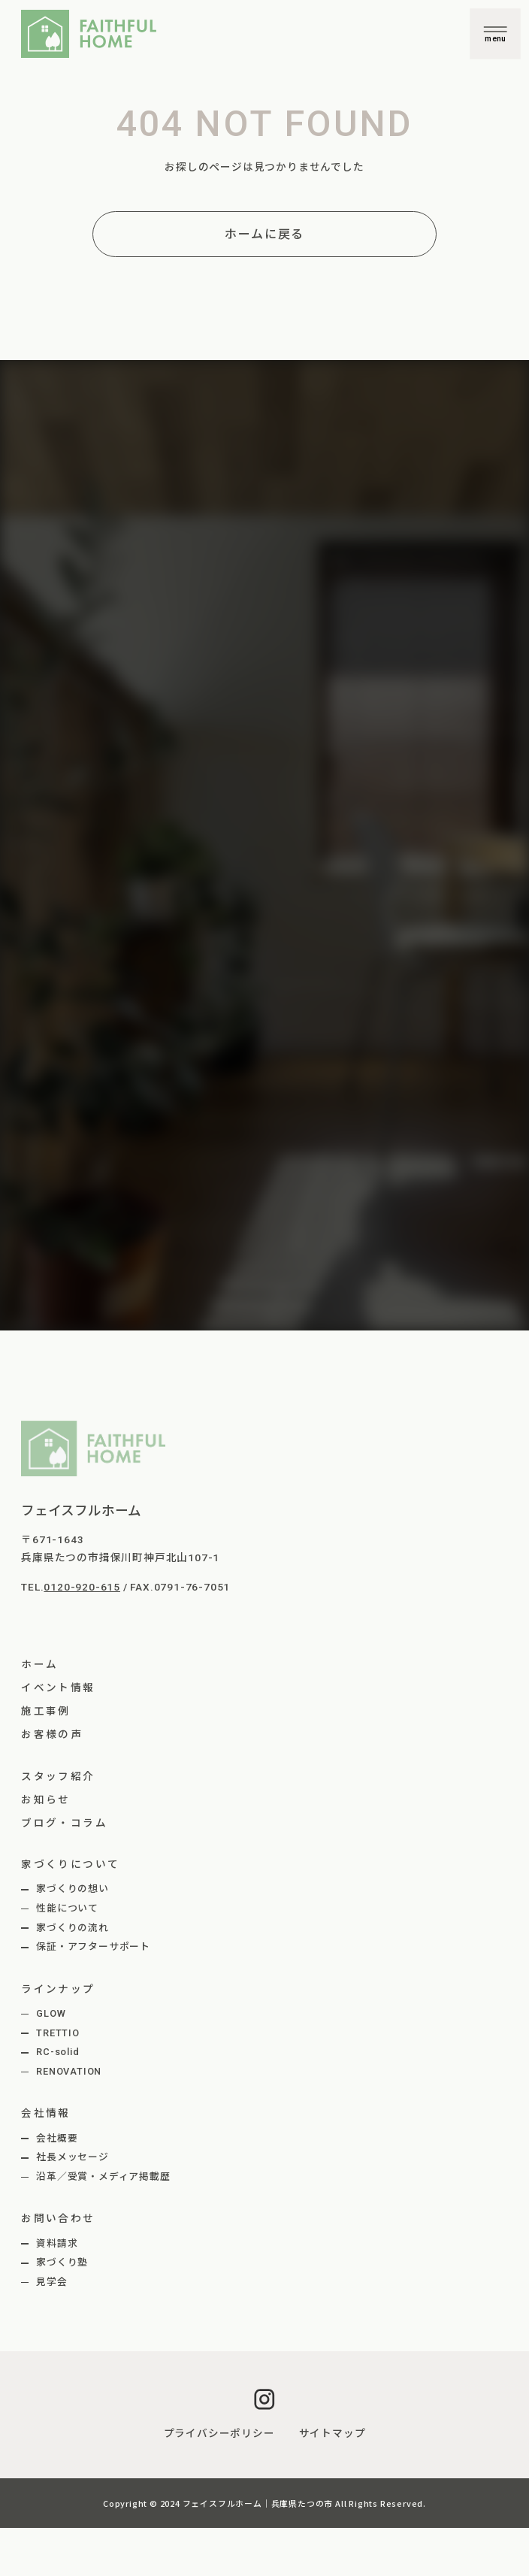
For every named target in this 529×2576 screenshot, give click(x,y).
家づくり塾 (62, 2262)
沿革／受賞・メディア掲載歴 (103, 2176)
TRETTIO (58, 2033)
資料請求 (56, 2243)
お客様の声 (52, 1734)
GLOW (50, 2013)
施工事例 (46, 1711)
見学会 (51, 2281)
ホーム (39, 1664)
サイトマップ (332, 2433)
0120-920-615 (82, 1587)
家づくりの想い (72, 1888)
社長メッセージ (72, 2157)
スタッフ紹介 (58, 1776)
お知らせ (46, 1800)
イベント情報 (58, 1688)
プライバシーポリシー (219, 2433)
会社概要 (56, 2138)
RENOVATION (68, 2071)
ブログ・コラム (64, 1823)
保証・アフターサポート (93, 1946)
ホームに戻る (264, 234)
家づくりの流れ (72, 1927)
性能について (67, 1908)
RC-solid (57, 2051)
